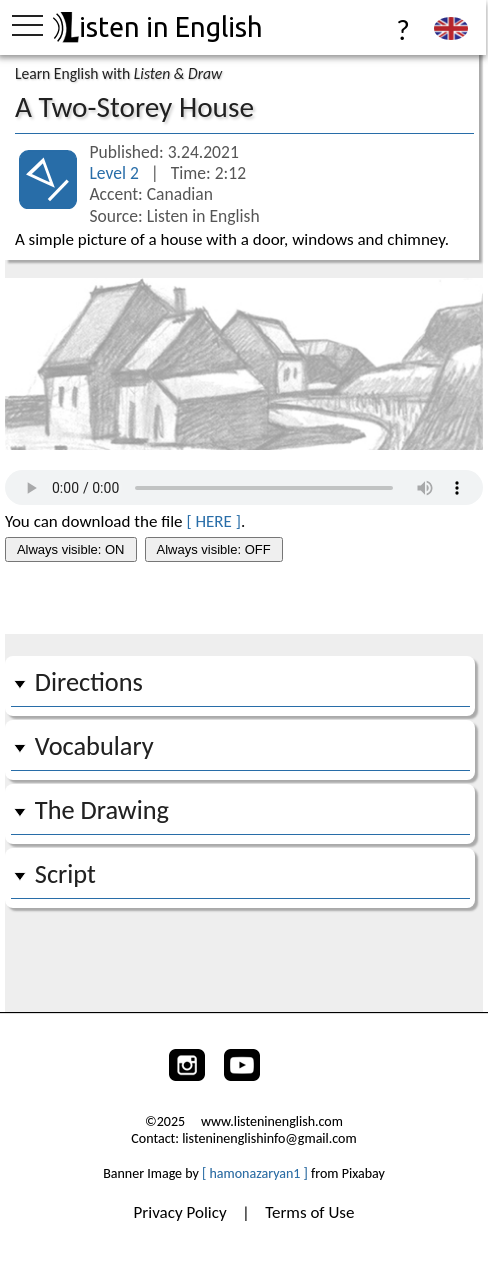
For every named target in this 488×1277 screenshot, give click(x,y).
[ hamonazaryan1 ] (255, 1173)
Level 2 (115, 173)
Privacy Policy (182, 1212)
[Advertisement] (244, 600)
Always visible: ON (71, 549)
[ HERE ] (213, 521)
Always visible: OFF (214, 549)
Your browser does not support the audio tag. (244, 487)
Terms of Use (309, 1212)
